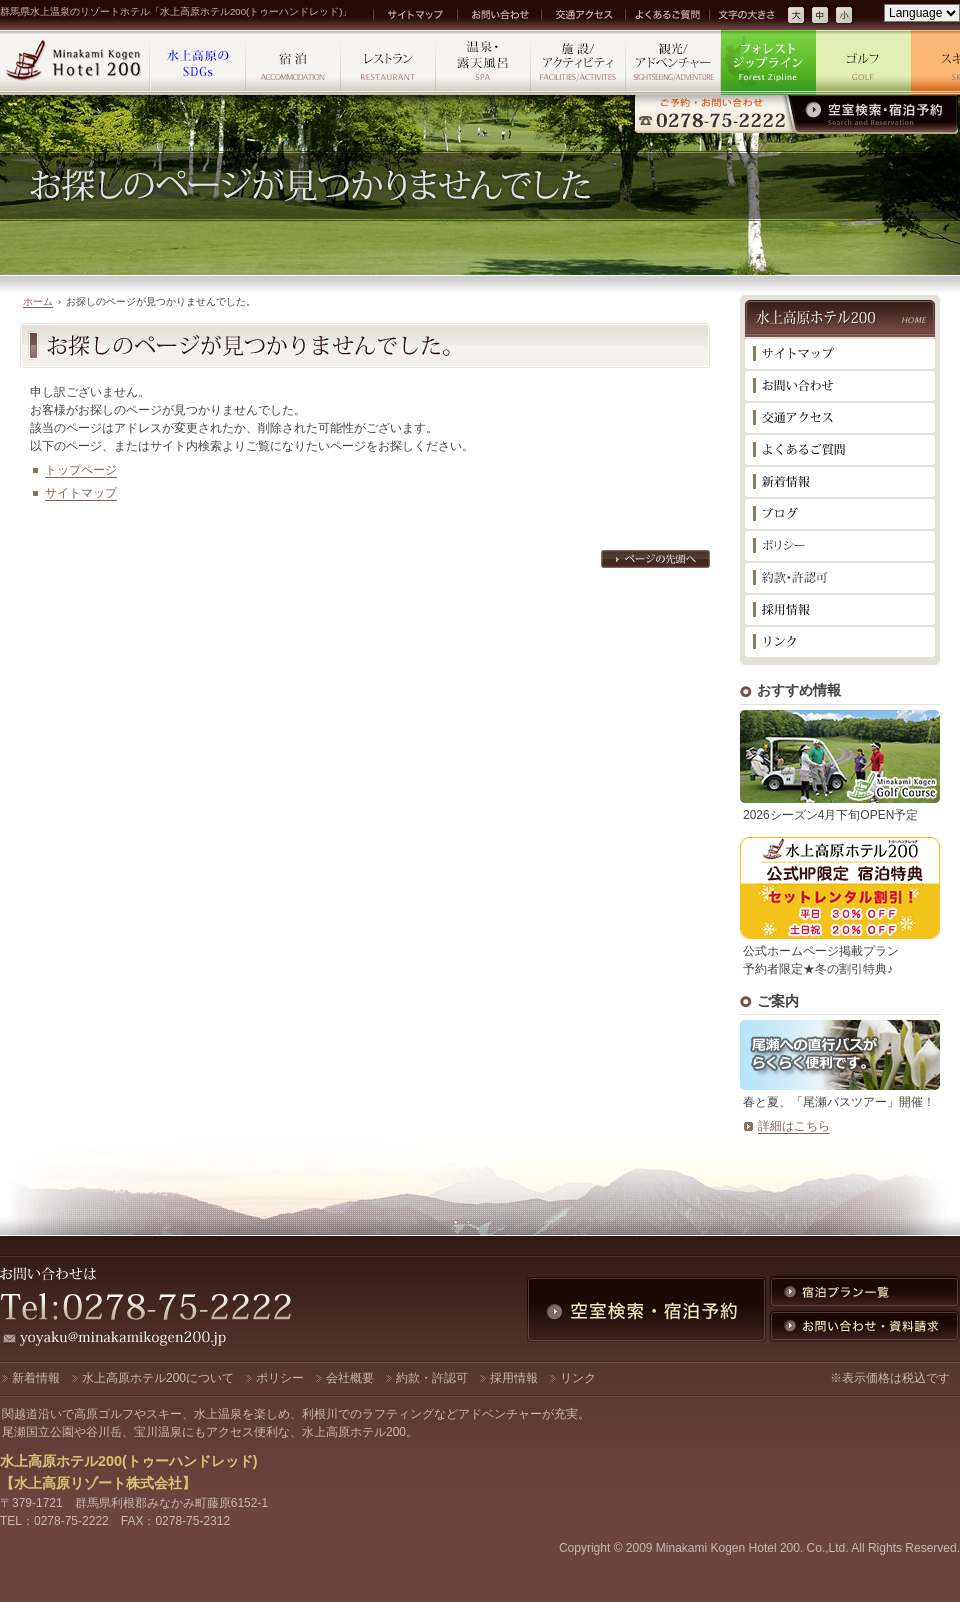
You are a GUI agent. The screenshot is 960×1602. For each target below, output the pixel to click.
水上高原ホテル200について (158, 1378)
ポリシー (280, 1378)
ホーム (38, 301)
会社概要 (350, 1378)
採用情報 (514, 1378)
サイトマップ (81, 493)
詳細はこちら (794, 1126)
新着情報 (36, 1378)
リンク (578, 1378)
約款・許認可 (432, 1378)
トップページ (81, 470)
